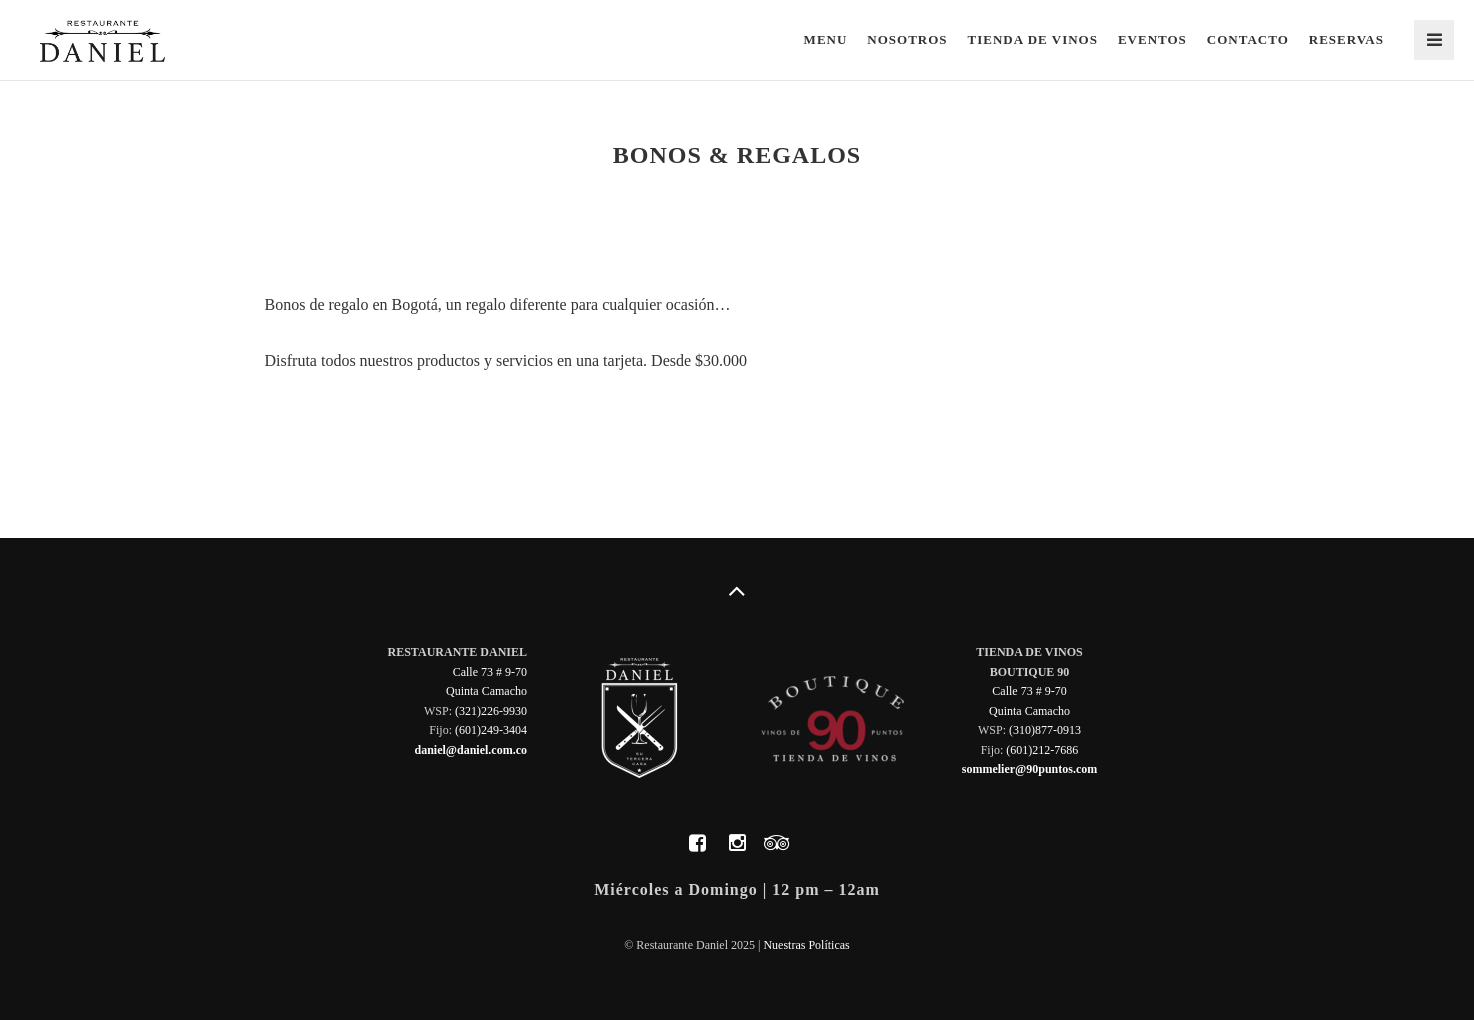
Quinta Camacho (486, 691)
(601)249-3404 (491, 730)
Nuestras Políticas (806, 945)
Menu (826, 39)
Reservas (1346, 39)
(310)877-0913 (1045, 730)
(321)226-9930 (491, 711)
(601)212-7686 (1042, 750)
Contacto (1248, 39)
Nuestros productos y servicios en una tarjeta (433, 428)
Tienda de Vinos (1033, 39)
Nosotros (907, 39)
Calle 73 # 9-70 (490, 672)
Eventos (1152, 39)
